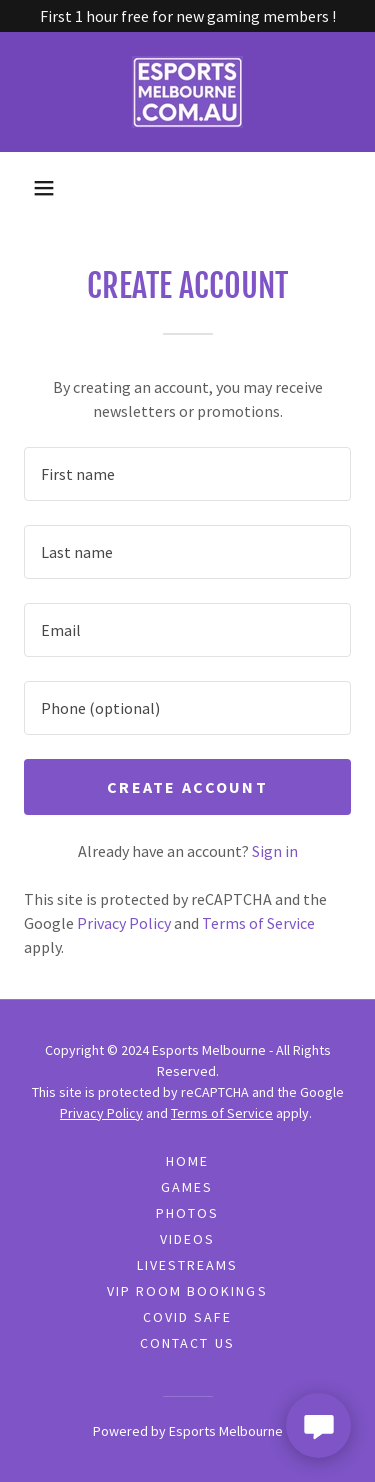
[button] (44, 188)
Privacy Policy (101, 1113)
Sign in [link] (275, 851)
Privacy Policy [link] (124, 923)
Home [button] (187, 1161)
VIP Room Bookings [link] (187, 1291)
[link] (187, 92)
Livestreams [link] (187, 1265)
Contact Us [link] (187, 1343)
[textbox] (187, 474)
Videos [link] (187, 1239)
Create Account (187, 787)
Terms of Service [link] (258, 923)
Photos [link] (187, 1213)
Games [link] (187, 1187)
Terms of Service (222, 1113)
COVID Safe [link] (187, 1317)
